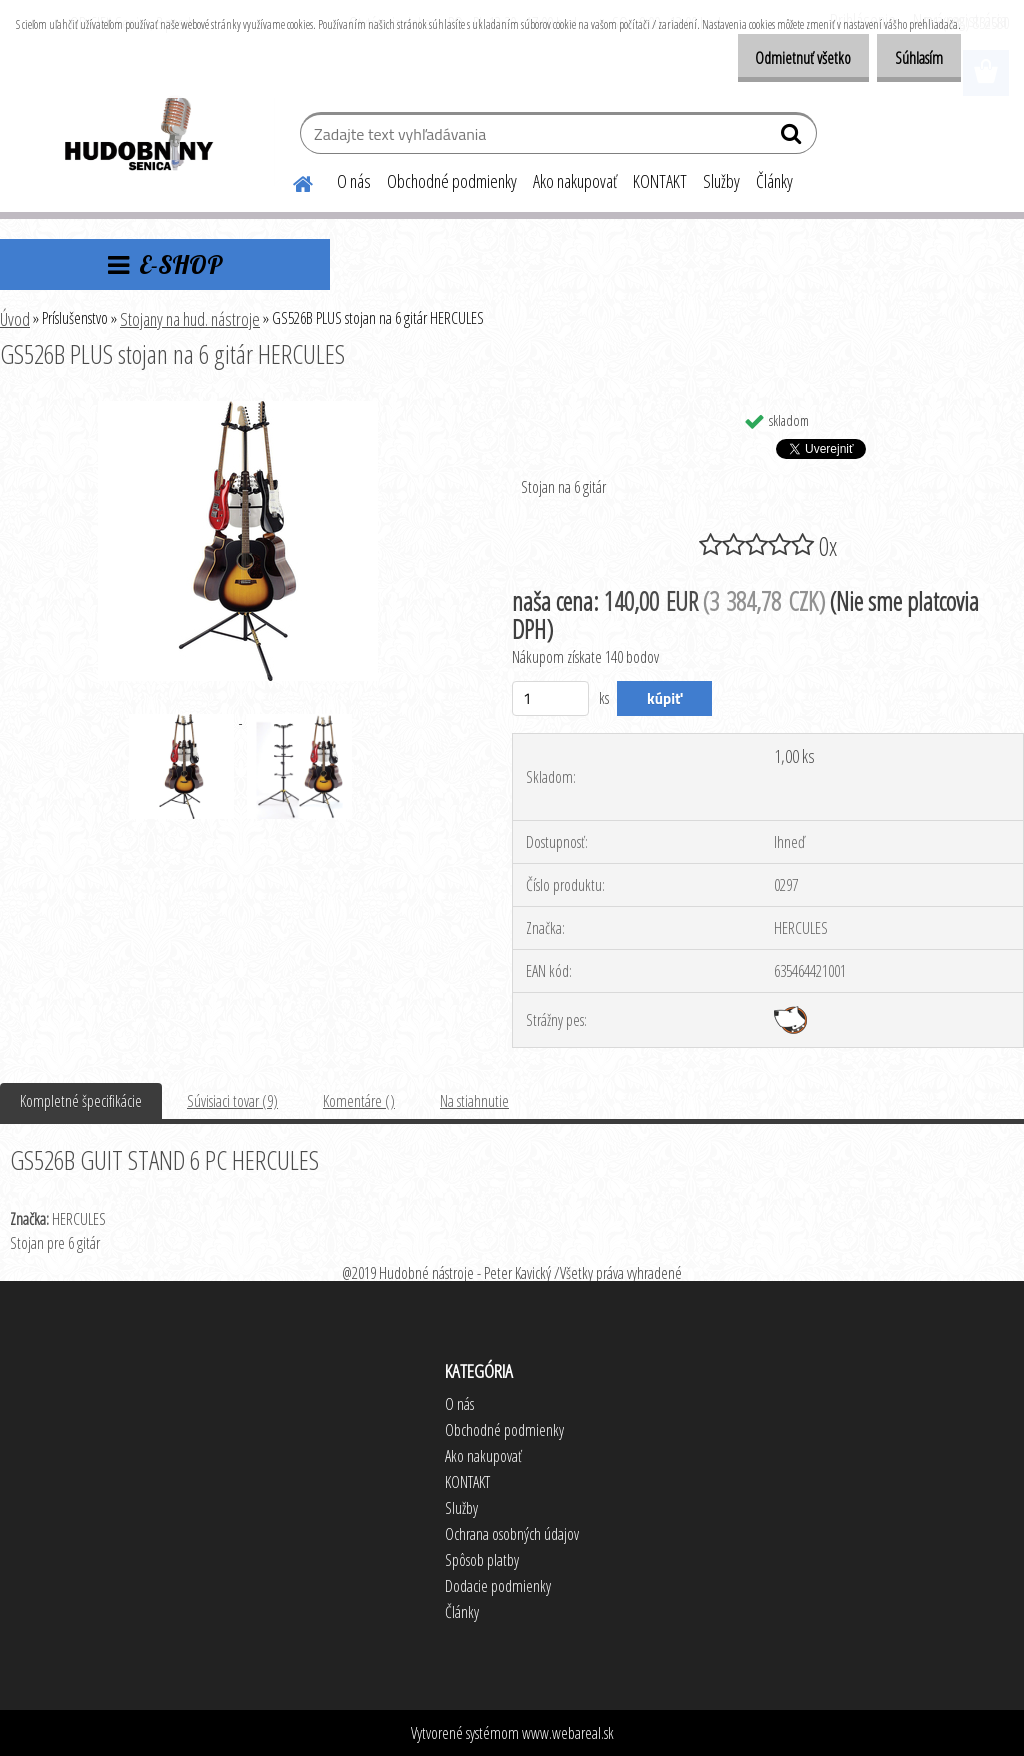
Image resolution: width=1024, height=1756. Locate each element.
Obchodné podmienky (452, 181)
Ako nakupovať (575, 181)
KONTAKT (660, 181)
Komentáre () (359, 1101)
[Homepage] (291, 181)
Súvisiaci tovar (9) (232, 1101)
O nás (354, 181)
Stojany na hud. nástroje (190, 319)
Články (774, 181)
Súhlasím (912, 58)
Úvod (15, 319)
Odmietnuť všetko (782, 58)
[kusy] (550, 698)
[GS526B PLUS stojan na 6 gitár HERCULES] (238, 409)
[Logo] (137, 136)
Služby (721, 181)
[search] (793, 138)
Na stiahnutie (474, 1101)
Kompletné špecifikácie (81, 1101)
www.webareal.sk (568, 1733)
